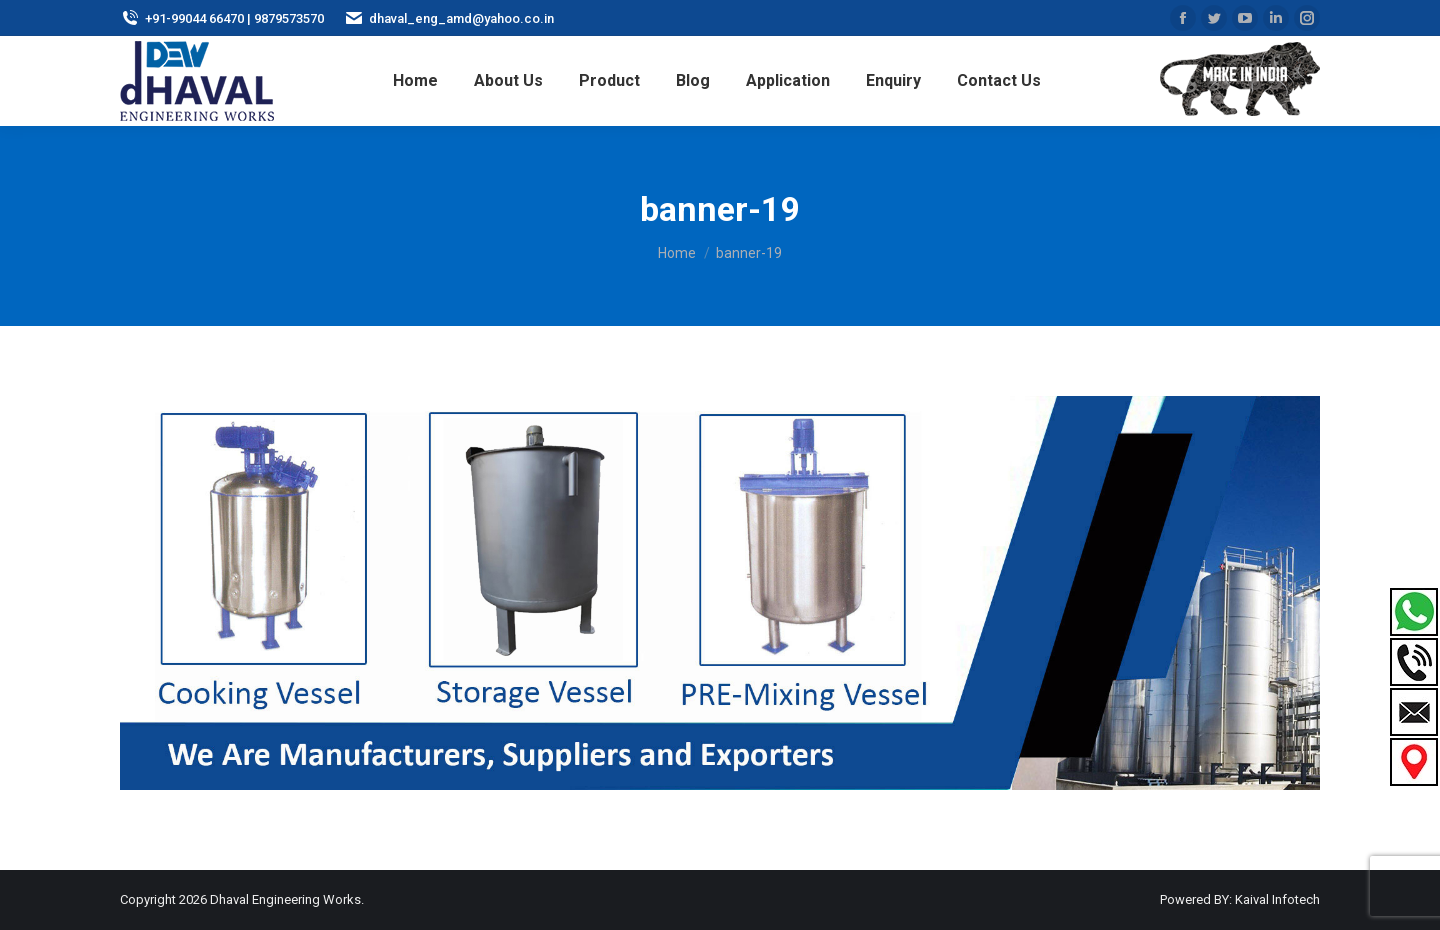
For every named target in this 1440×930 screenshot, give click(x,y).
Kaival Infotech (1277, 899)
